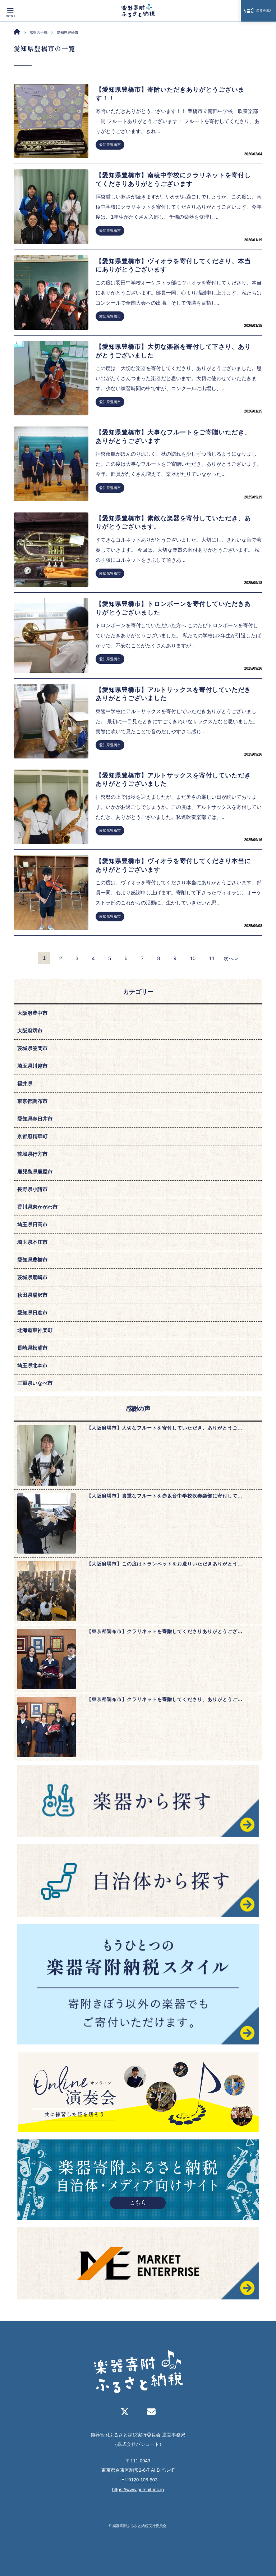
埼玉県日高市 (32, 1224)
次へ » (231, 958)
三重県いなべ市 (34, 1383)
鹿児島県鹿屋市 (34, 1172)
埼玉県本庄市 (32, 1242)
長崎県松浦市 (32, 1348)
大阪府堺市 (29, 1031)
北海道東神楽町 (34, 1330)
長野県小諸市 (32, 1189)
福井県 (24, 1083)
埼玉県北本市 (32, 1365)
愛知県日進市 (32, 1313)
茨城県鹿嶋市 (32, 1277)
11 (212, 958)
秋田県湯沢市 (32, 1295)
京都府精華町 (32, 1136)
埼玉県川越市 (32, 1066)
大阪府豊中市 (32, 1013)
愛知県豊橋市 (110, 145)
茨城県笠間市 (32, 1048)
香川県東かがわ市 (37, 1207)
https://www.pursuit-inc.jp (138, 2489)
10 (193, 958)
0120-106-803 (142, 2479)
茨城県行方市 (32, 1154)
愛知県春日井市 (34, 1119)
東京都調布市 (32, 1101)
